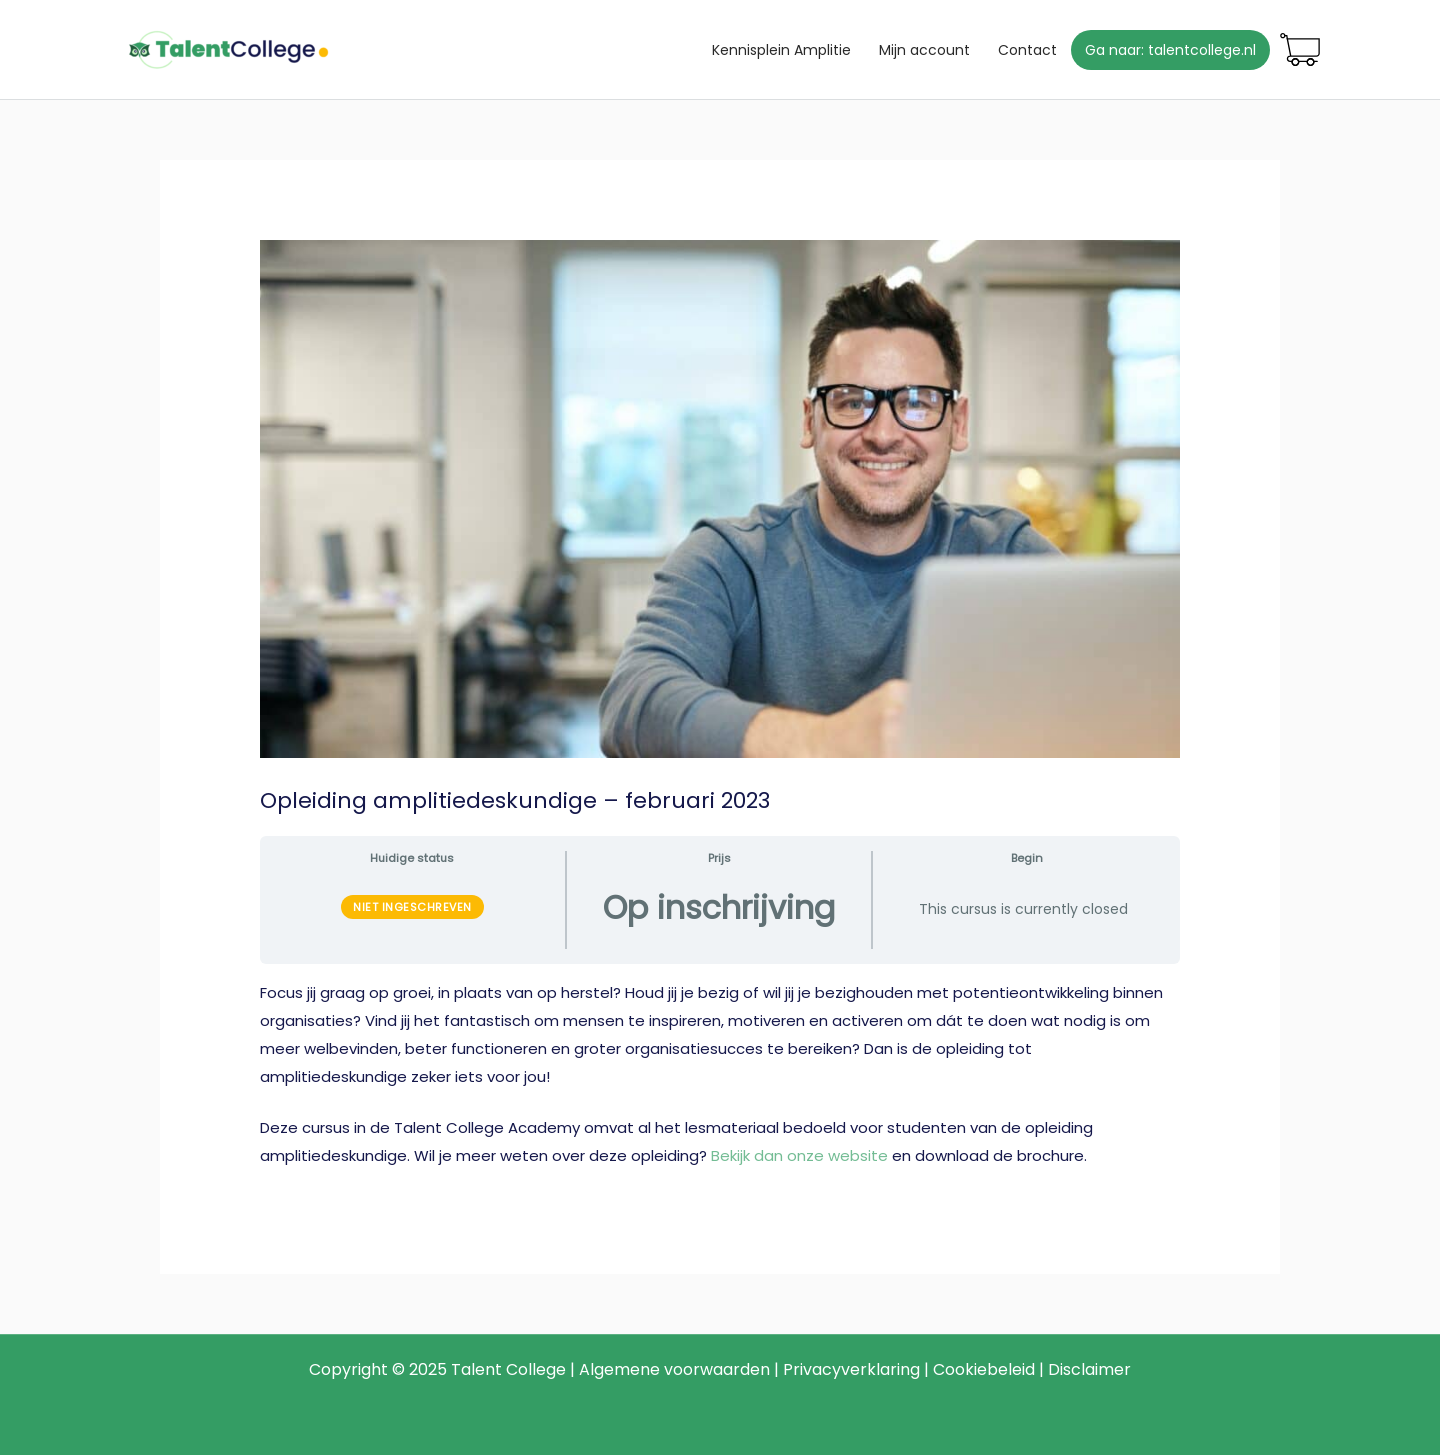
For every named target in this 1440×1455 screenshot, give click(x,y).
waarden (735, 1369)
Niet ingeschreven (412, 907)
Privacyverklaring (851, 1369)
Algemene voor (639, 1369)
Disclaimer (1089, 1369)
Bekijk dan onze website (799, 1155)
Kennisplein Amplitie (781, 50)
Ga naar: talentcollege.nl (1170, 50)
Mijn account (924, 50)
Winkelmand (1300, 50)
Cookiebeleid (984, 1369)
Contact (1027, 50)
